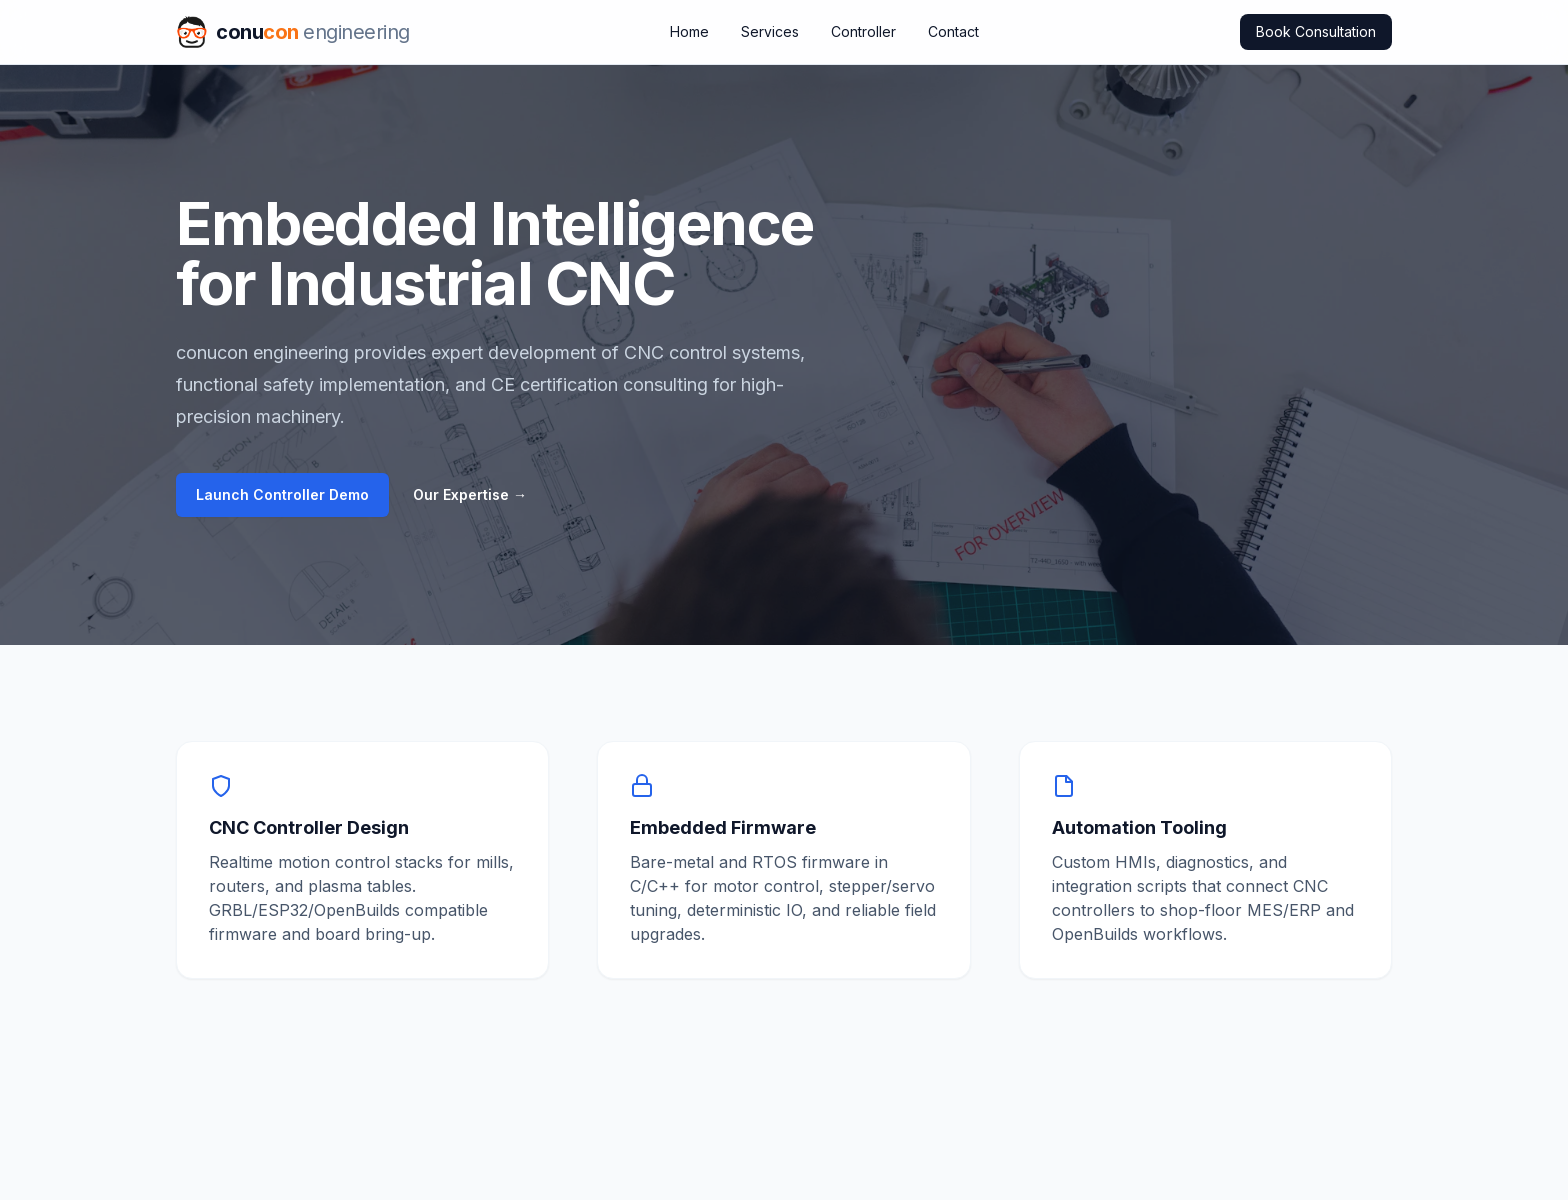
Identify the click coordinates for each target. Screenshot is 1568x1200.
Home (689, 31)
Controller (863, 31)
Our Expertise (470, 494)
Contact (953, 31)
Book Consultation (1316, 31)
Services (770, 31)
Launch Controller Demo (282, 494)
